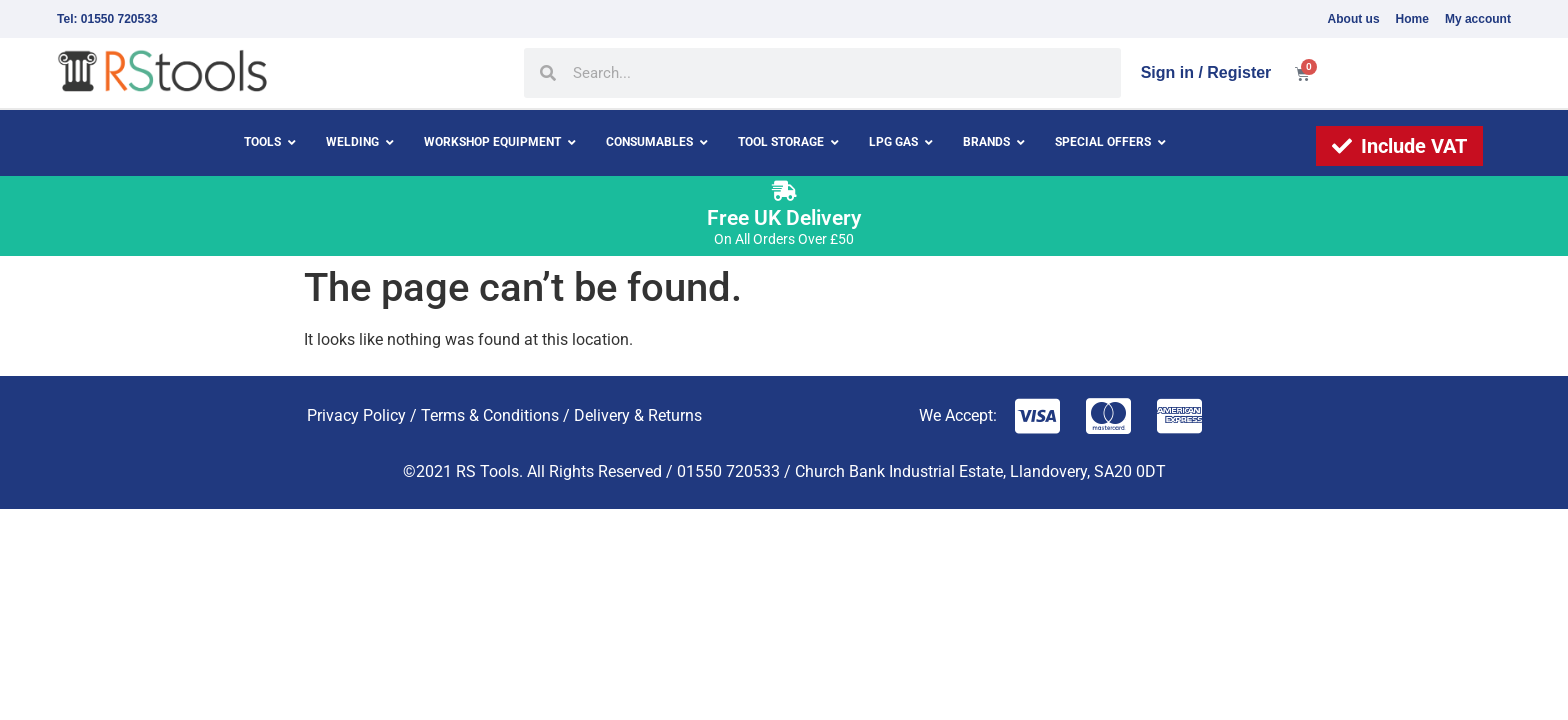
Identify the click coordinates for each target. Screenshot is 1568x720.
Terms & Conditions (490, 415)
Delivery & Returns (638, 415)
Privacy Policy (356, 415)
